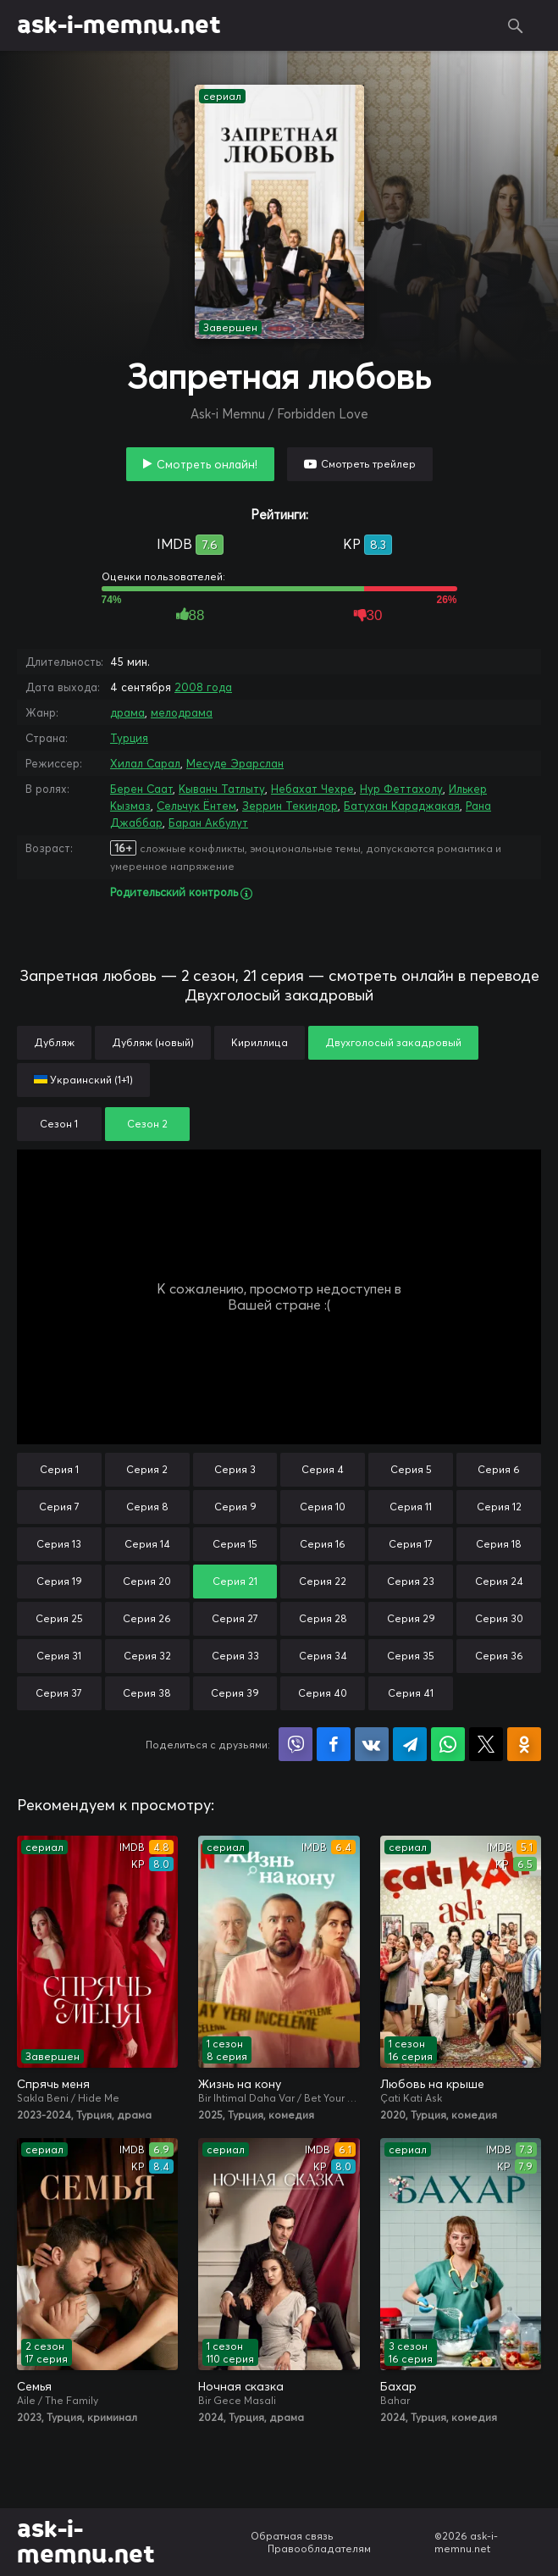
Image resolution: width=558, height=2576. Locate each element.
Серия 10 (322, 1506)
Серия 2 (147, 1469)
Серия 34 (323, 1655)
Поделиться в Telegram (410, 1744)
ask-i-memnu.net (119, 25)
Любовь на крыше (432, 2083)
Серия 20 (147, 1581)
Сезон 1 (59, 1123)
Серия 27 (235, 1618)
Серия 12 (499, 1506)
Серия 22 (322, 1581)
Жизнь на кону (239, 2083)
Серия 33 (235, 1655)
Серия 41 (411, 1693)
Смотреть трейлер (368, 463)
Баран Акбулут (208, 822)
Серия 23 (410, 1581)
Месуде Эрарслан (235, 763)
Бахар (398, 2386)
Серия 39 (235, 1693)
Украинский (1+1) (83, 1079)
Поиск (515, 25)
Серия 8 (147, 1506)
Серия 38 (147, 1693)
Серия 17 (411, 1543)
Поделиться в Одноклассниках (524, 1744)
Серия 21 (235, 1581)
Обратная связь (292, 2535)
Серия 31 (58, 1655)
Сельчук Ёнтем (196, 805)
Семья (34, 2386)
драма (127, 712)
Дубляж (54, 1042)
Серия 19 (59, 1581)
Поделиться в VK (372, 1744)
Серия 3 (235, 1469)
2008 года (203, 687)
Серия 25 (59, 1618)
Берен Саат (141, 788)
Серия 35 (410, 1655)
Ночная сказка (241, 2386)
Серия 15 (235, 1543)
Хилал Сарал (145, 763)
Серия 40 (322, 1693)
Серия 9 (235, 1506)
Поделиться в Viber (295, 1744)
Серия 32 (147, 1655)
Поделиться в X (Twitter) (486, 1744)
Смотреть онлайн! (207, 464)
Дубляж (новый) (153, 1042)
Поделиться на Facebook (334, 1744)
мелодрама (182, 712)
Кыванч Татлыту (222, 788)
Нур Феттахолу (401, 788)
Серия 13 (58, 1543)
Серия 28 (323, 1618)
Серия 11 (410, 1506)
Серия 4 (322, 1469)
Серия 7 (59, 1506)
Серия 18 (499, 1543)
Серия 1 (59, 1469)
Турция (129, 738)
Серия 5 (411, 1469)
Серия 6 (499, 1469)
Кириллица (259, 1042)
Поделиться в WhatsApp (448, 1744)
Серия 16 (322, 1543)
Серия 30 (499, 1618)
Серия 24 (499, 1581)
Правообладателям (319, 2548)
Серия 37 (59, 1693)
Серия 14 (147, 1543)
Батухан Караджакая (402, 805)
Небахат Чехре (312, 788)
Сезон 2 (147, 1123)
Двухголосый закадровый (393, 1042)
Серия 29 (411, 1618)
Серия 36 (499, 1655)
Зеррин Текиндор (290, 805)
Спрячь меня (53, 2083)
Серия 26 (147, 1618)
